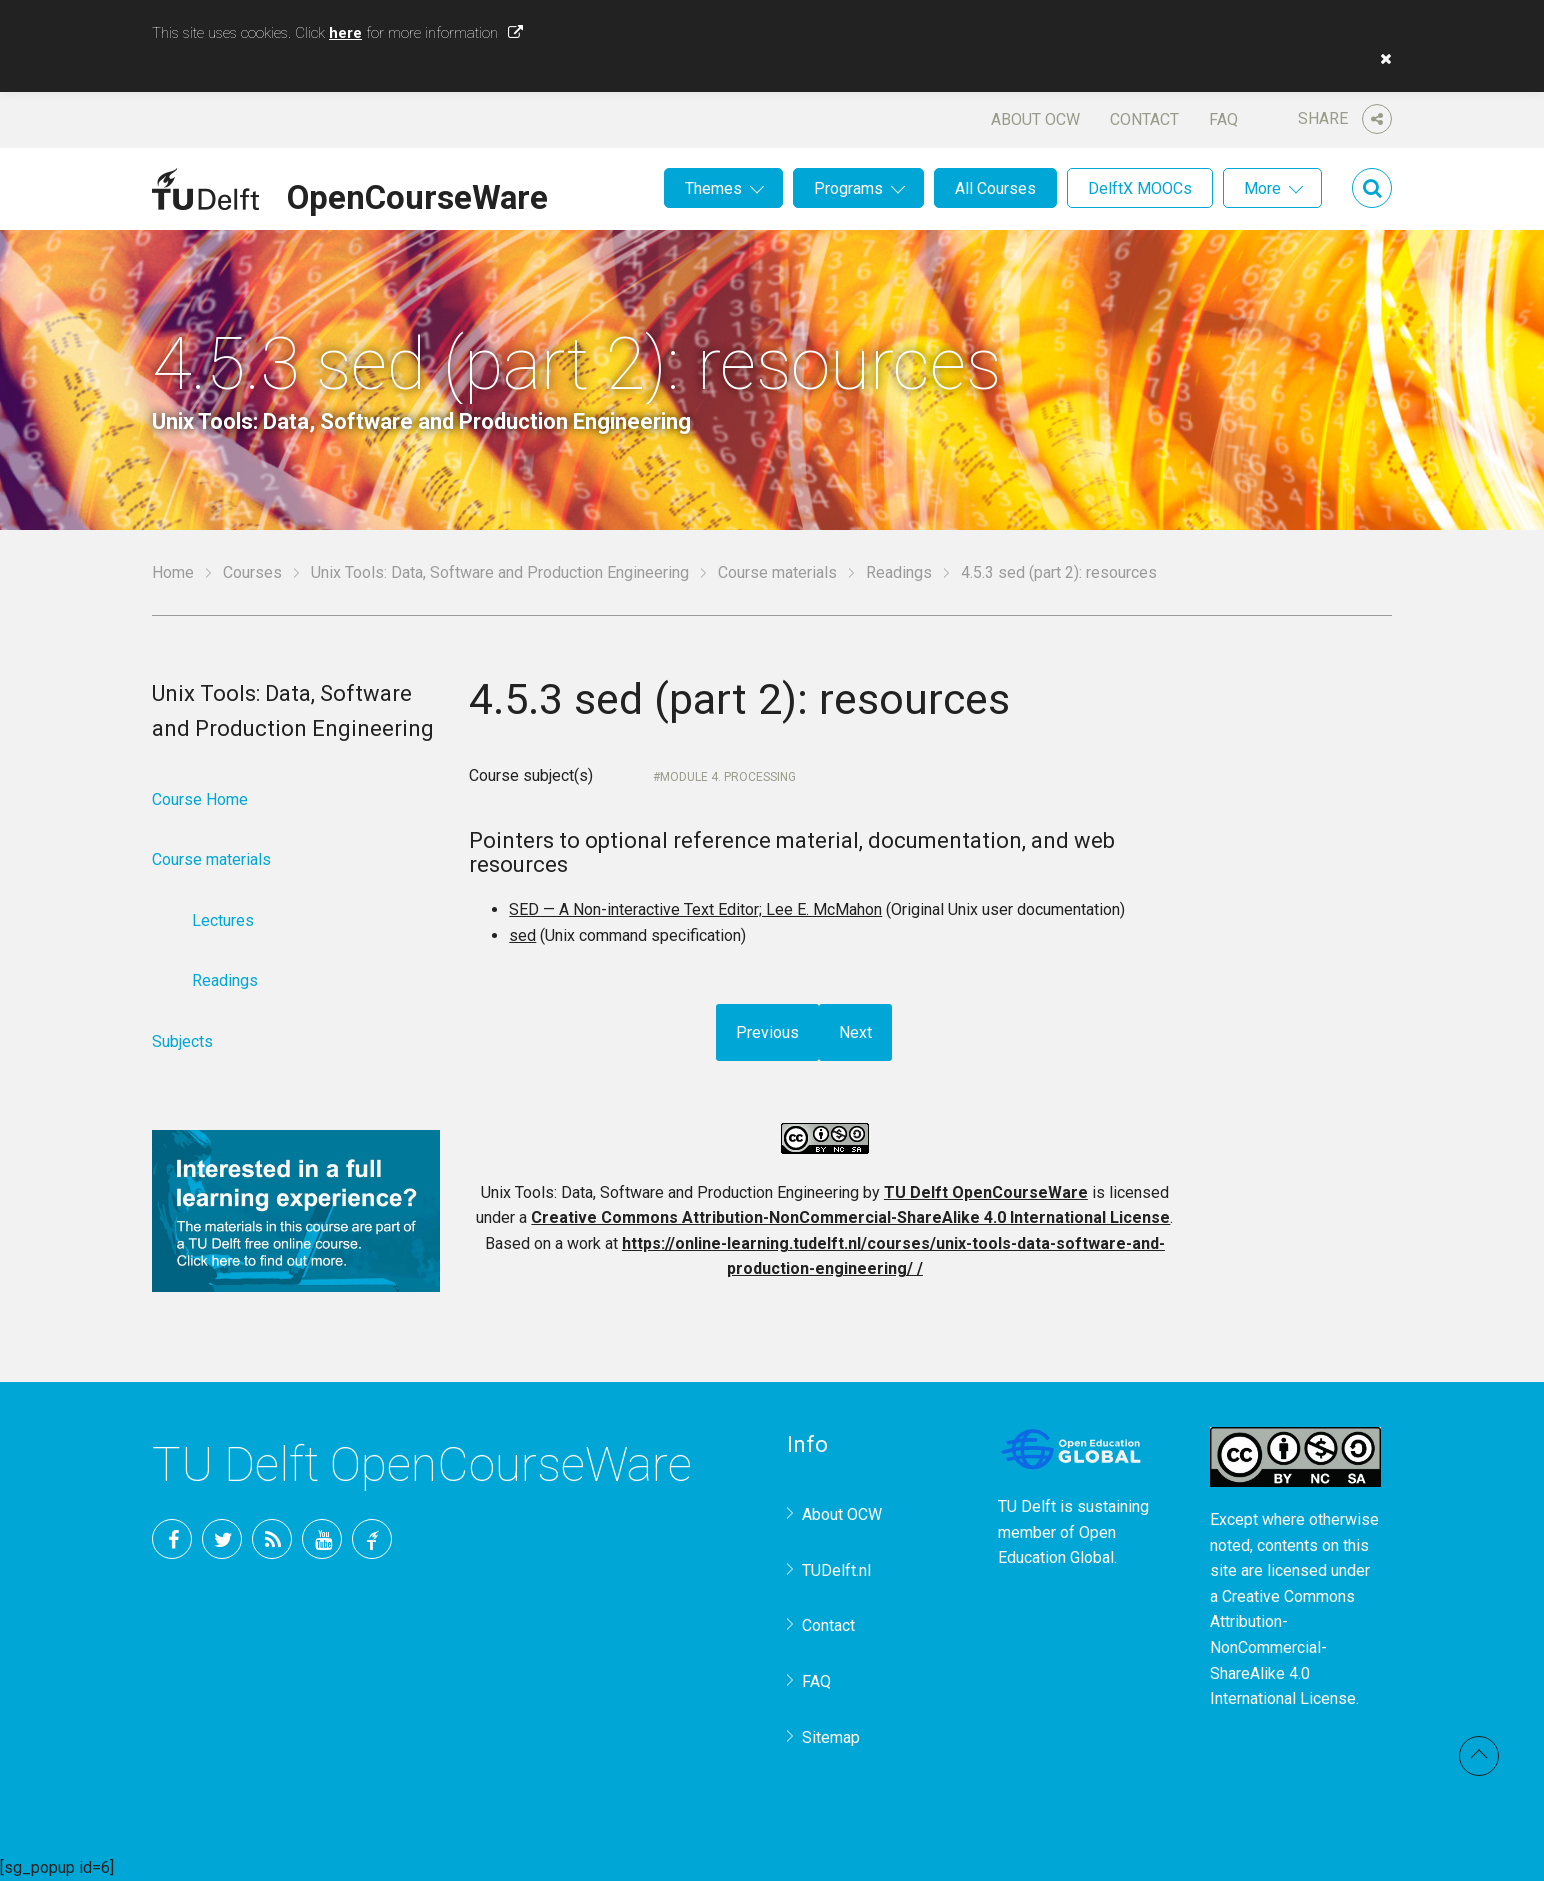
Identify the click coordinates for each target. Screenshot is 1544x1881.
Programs (848, 188)
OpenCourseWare (417, 194)
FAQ (1223, 119)
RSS (272, 1539)
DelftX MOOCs (1140, 188)
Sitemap (831, 1737)
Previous (767, 1032)
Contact (1144, 119)
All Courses (995, 188)
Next (855, 1032)
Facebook (172, 1539)
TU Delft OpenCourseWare (986, 1192)
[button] (1381, 59)
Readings (899, 572)
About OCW (1035, 119)
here (345, 33)
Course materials (777, 572)
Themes (713, 188)
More (1262, 188)
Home (173, 572)
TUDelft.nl (836, 1570)
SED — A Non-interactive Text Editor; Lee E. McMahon (695, 909)
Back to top (1479, 1756)
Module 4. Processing (728, 777)
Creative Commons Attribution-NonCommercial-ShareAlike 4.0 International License (850, 1217)
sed (522, 935)
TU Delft (372, 1539)
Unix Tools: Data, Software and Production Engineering (500, 572)
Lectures (223, 920)
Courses (252, 572)
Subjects (182, 1041)
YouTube (322, 1539)
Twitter (222, 1539)
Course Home (200, 799)
